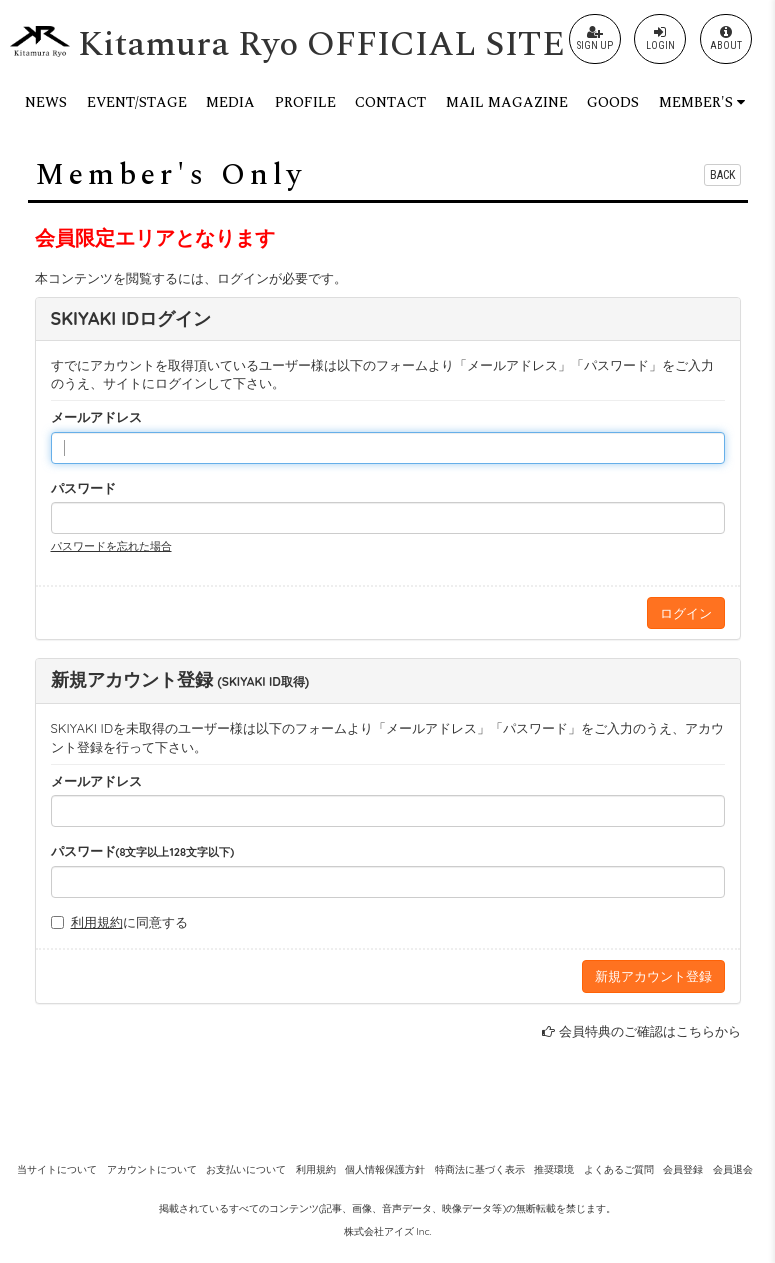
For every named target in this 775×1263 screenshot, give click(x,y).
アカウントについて (152, 1169)
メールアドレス (96, 417)
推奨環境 (554, 1169)
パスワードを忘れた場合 (111, 546)
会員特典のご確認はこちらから (650, 1031)
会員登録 (683, 1169)
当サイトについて (57, 1169)
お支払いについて (246, 1169)
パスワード (83, 488)
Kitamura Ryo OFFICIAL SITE (321, 44)
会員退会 (733, 1169)
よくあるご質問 (619, 1169)
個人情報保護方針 (385, 1169)
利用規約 (97, 922)
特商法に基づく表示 (480, 1169)
